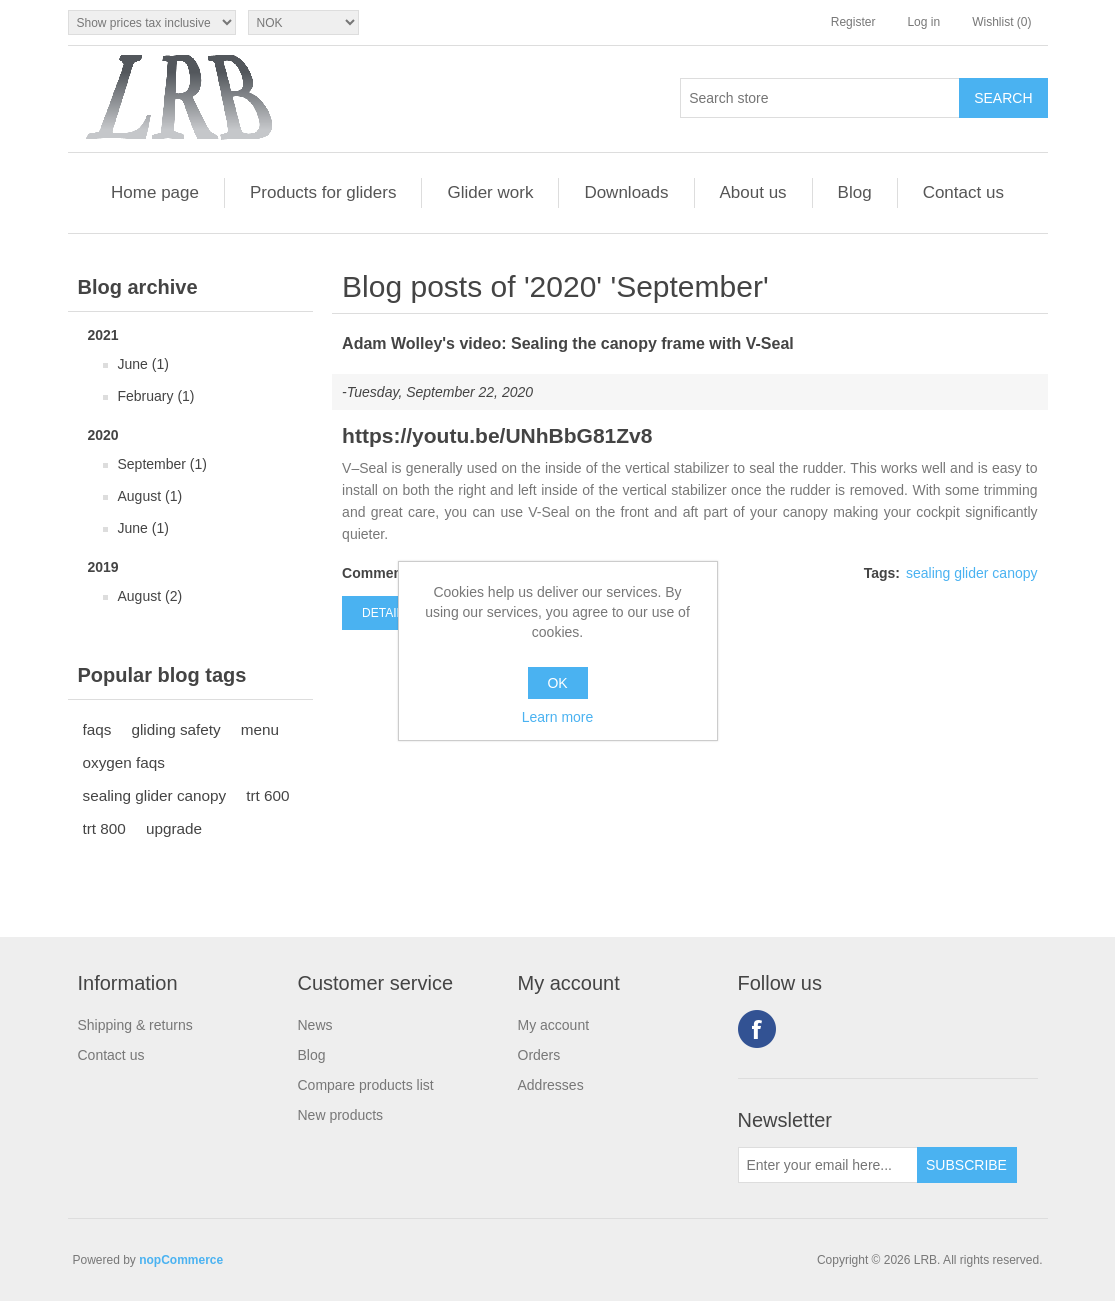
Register (853, 22)
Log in (923, 22)
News (315, 1025)
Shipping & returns (135, 1025)
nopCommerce (181, 1260)
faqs (97, 729)
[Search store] (820, 98)
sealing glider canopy (155, 795)
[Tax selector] (152, 22)
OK (557, 683)
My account (554, 1025)
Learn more (558, 717)
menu (260, 729)
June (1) (143, 364)
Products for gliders (323, 192)
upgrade (174, 828)
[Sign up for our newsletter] (828, 1165)
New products (341, 1115)
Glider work (490, 192)
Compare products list (366, 1085)
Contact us (963, 192)
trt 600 (267, 795)
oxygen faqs (124, 762)
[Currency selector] (303, 22)
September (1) (162, 464)
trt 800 (104, 828)
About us (753, 192)
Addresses (551, 1085)
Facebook (757, 1029)
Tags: (882, 573)
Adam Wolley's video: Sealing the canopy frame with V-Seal (568, 343)
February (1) (156, 396)
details (386, 613)
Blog (855, 192)
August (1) (150, 496)
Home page (155, 192)
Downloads (626, 192)
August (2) (150, 596)
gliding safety (175, 729)
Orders (539, 1055)
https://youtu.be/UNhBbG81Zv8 (497, 435)
